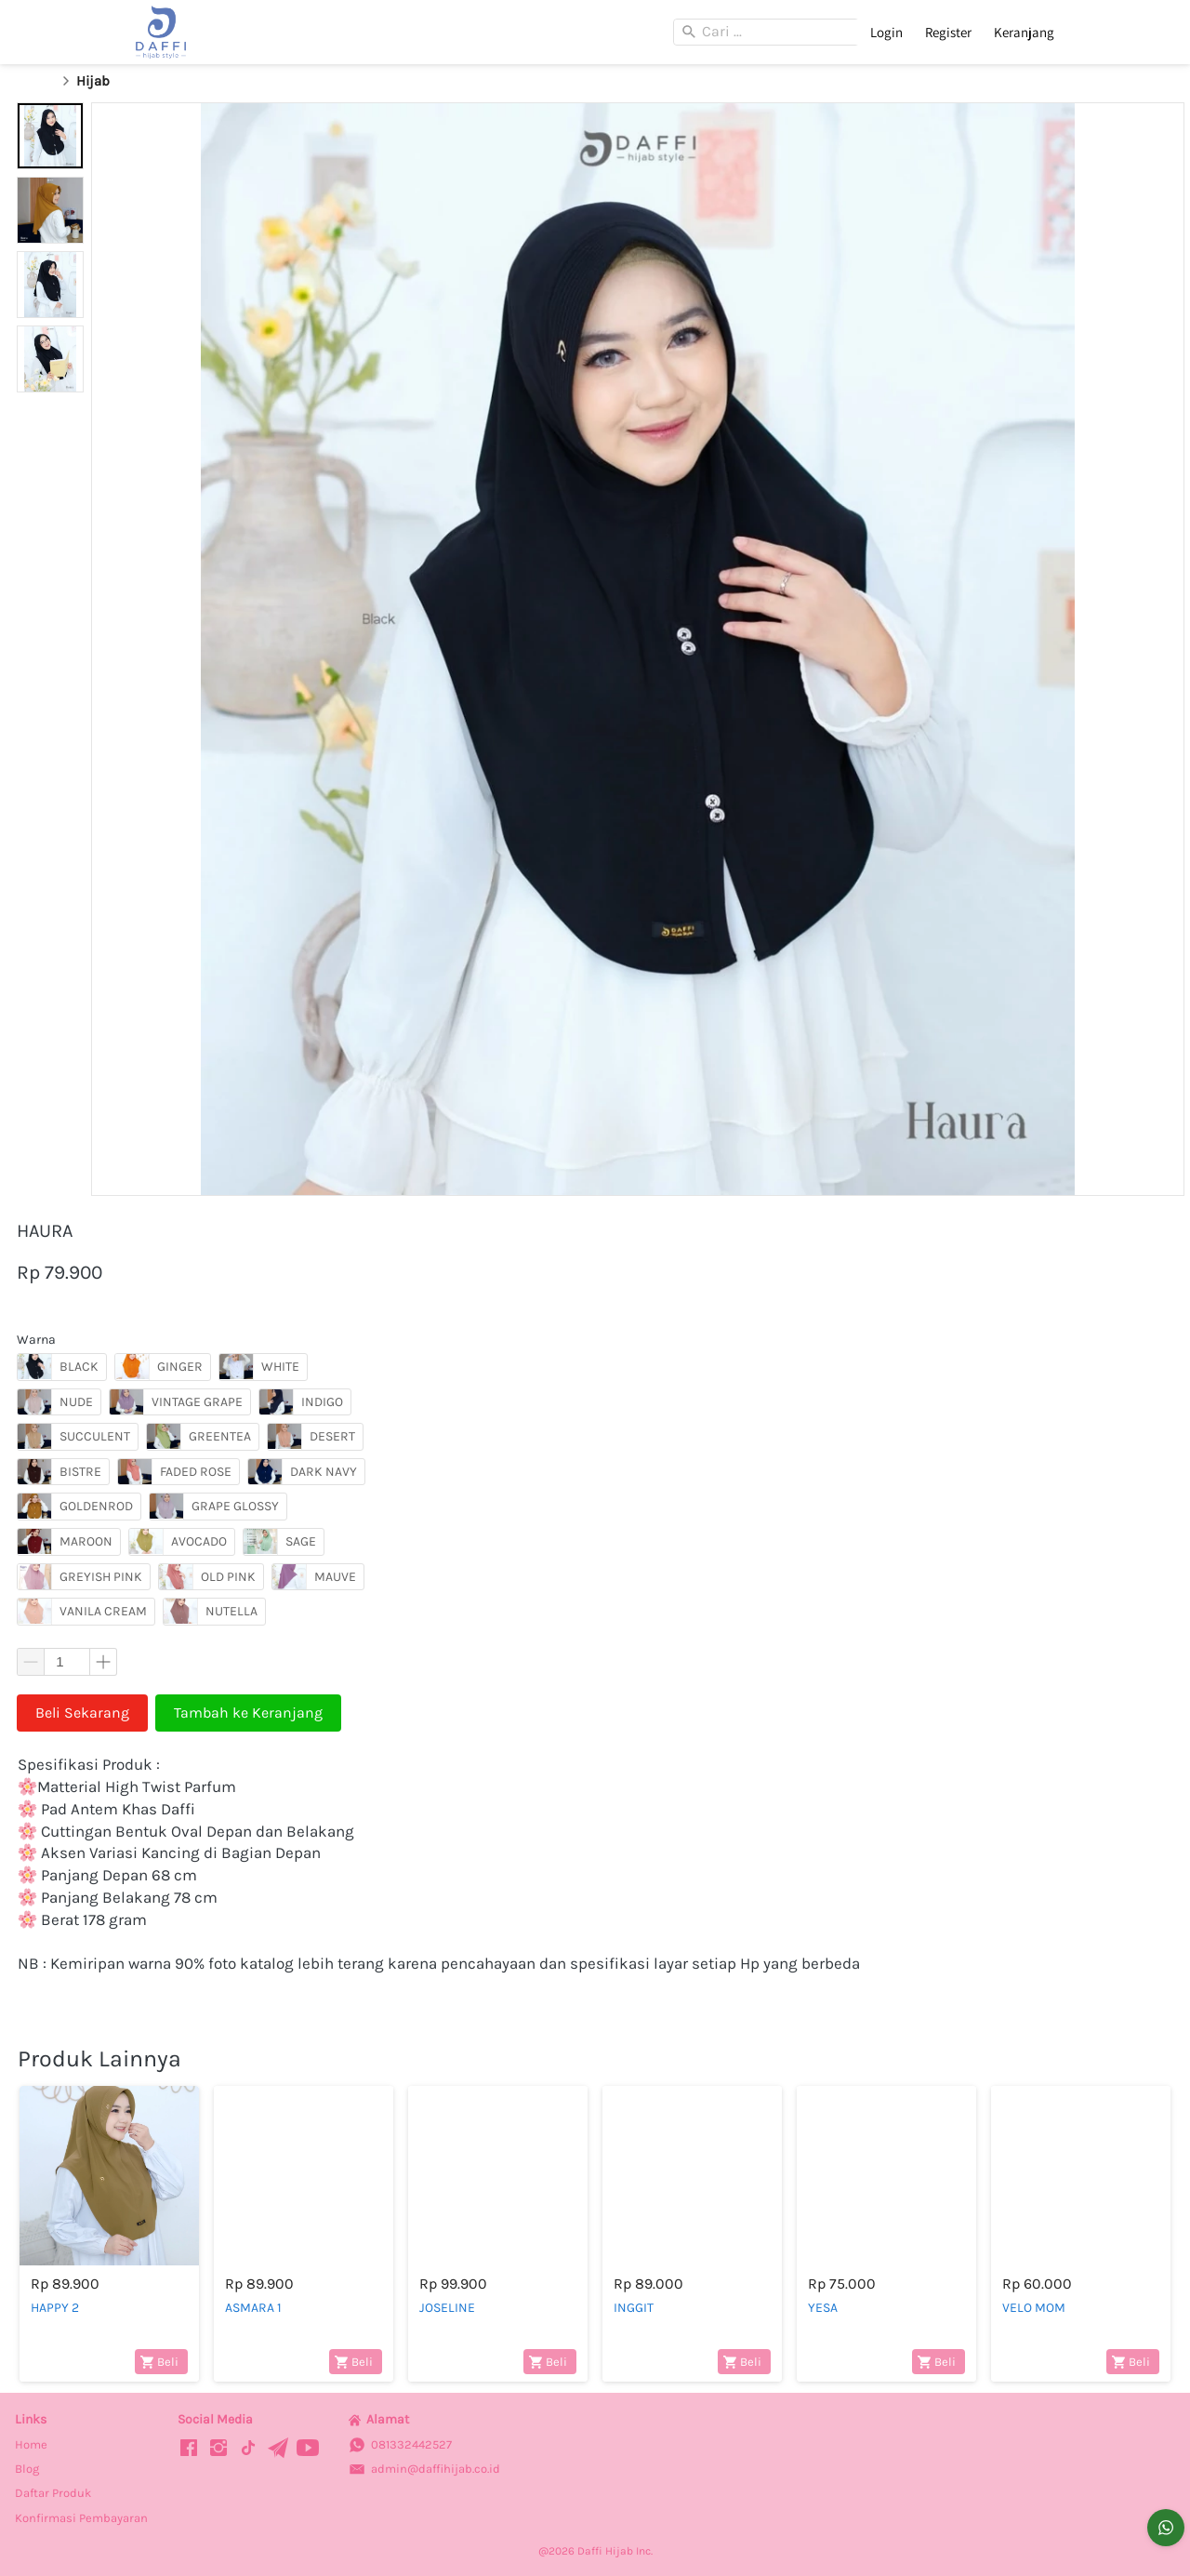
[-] (189, 2449)
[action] (1165, 2527)
